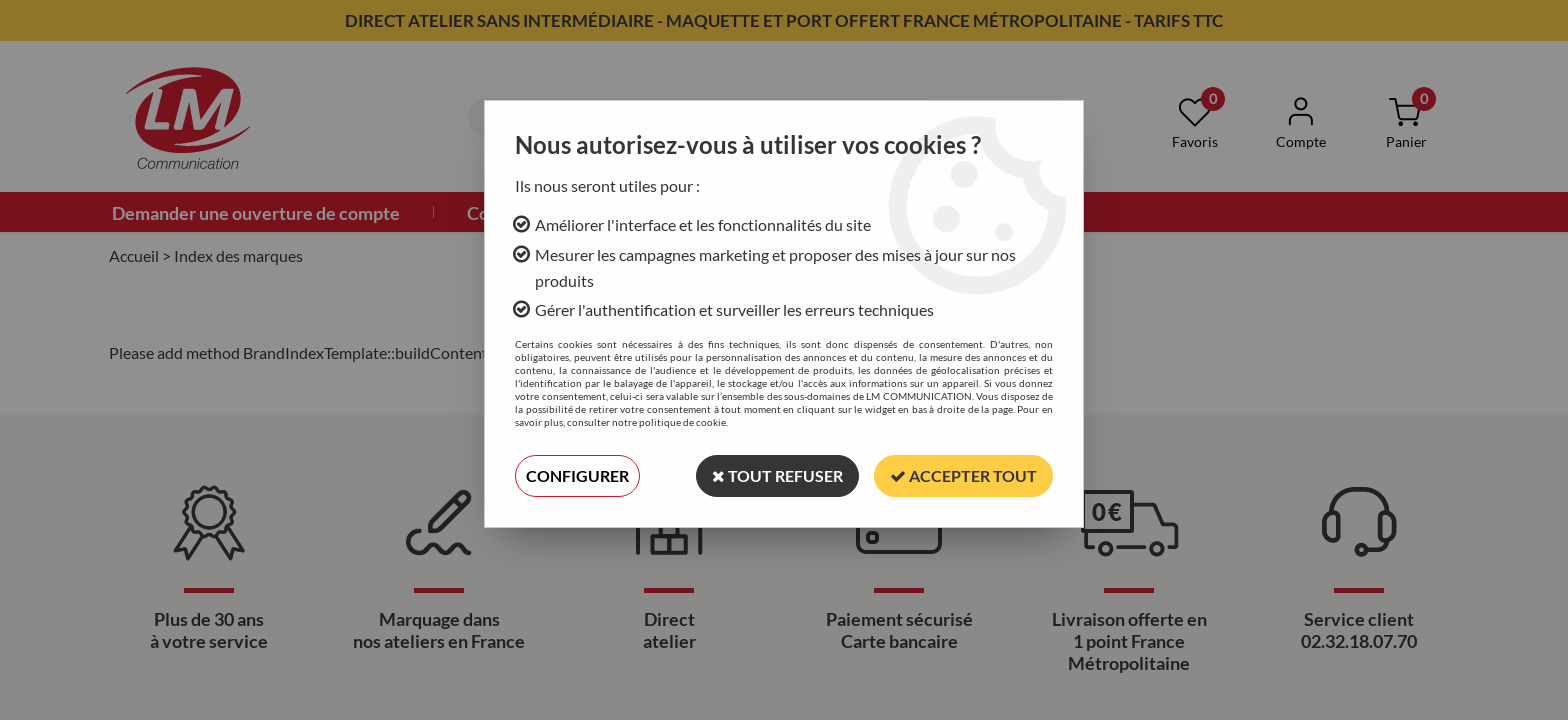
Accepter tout (963, 475)
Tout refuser (777, 475)
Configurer (577, 475)
